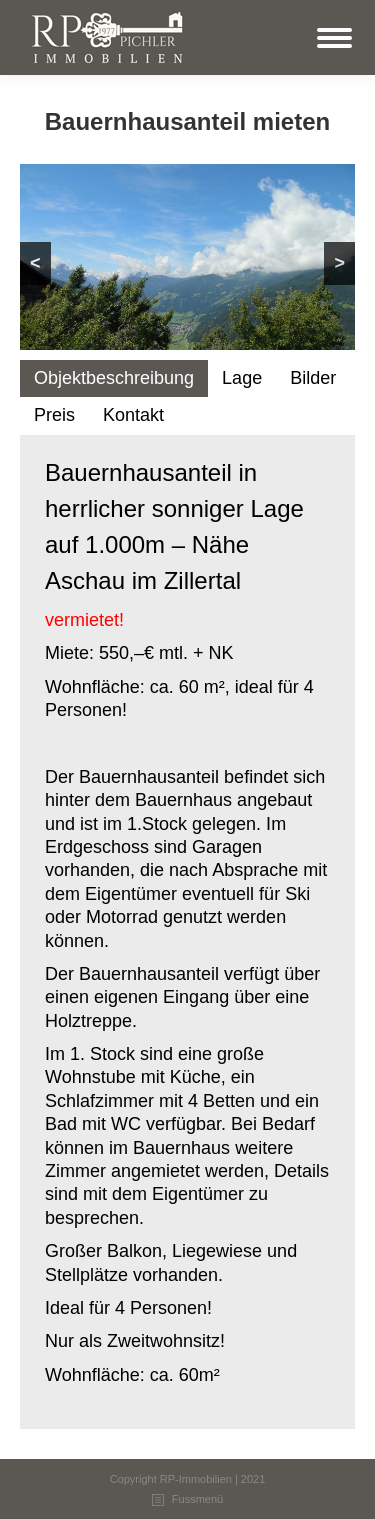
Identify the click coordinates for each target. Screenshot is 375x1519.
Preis (54, 415)
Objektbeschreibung (114, 378)
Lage (242, 378)
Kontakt (133, 415)
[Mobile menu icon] (334, 38)
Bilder (313, 378)
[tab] (114, 378)
